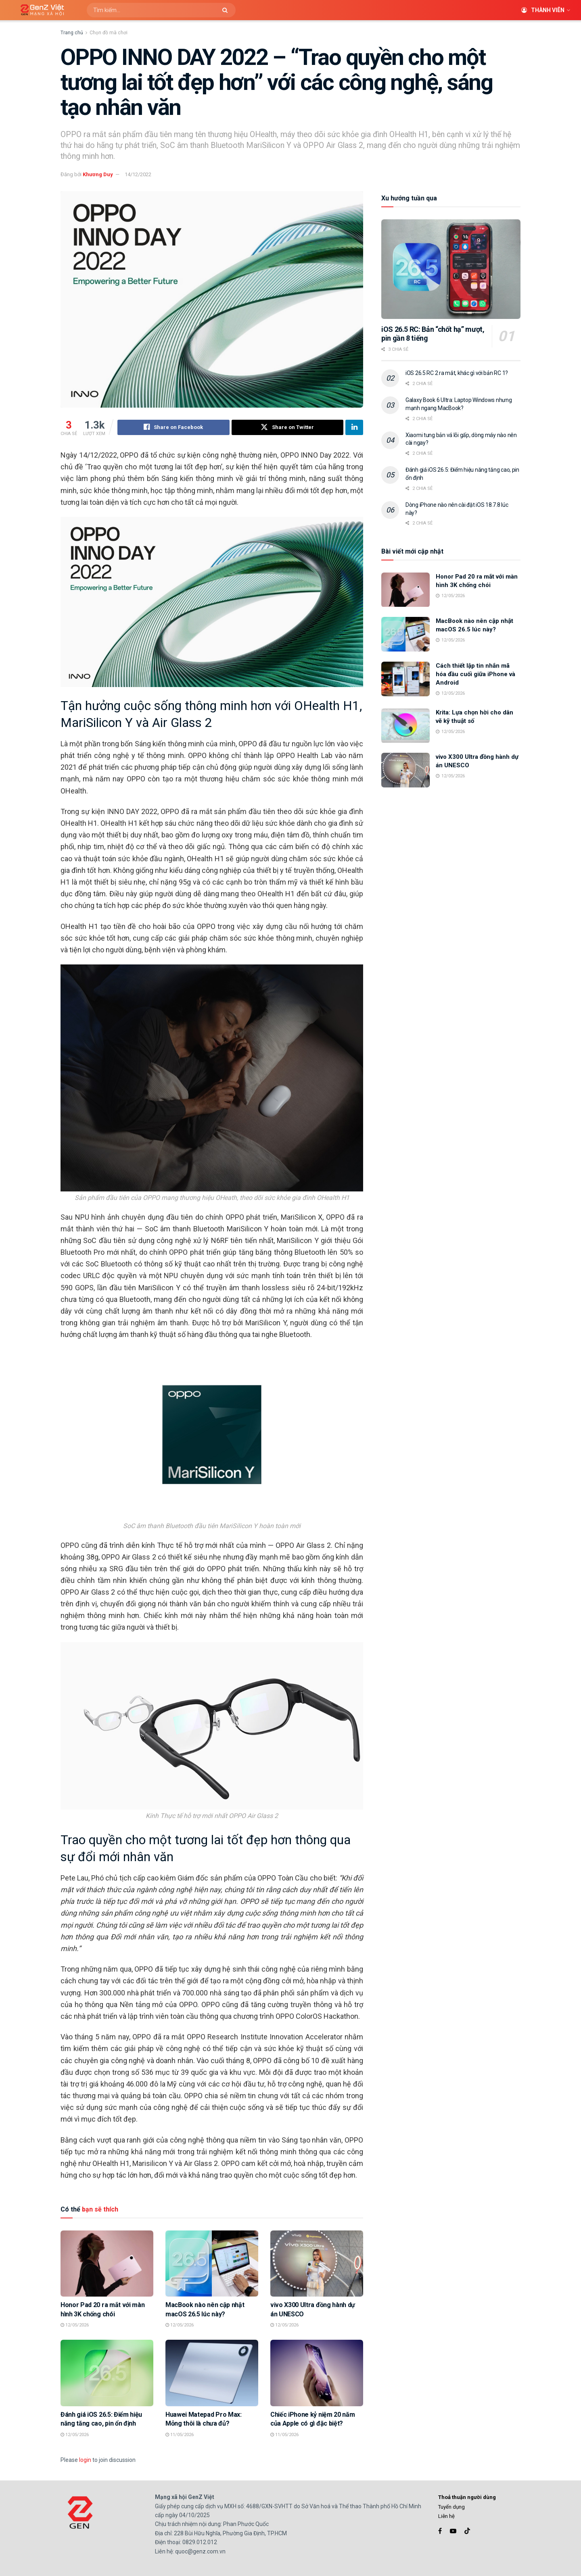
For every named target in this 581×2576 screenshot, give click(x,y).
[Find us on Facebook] (440, 2531)
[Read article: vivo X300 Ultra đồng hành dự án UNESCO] (316, 2263)
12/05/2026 (75, 2325)
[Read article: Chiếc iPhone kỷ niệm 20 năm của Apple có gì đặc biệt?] (316, 2373)
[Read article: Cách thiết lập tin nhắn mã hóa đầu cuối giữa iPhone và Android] (405, 679)
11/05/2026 (179, 2434)
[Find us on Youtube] (453, 2531)
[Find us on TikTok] (467, 2531)
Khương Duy (98, 174)
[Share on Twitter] (288, 427)
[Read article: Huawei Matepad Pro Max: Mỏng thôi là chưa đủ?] (211, 2373)
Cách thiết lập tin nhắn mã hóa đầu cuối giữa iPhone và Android (475, 674)
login (85, 2460)
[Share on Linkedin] (354, 427)
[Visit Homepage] (39, 10)
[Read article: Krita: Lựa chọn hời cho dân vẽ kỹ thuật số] (405, 725)
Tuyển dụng (451, 2507)
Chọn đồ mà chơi (108, 32)
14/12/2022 (138, 174)
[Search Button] (227, 10)
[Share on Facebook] (173, 427)
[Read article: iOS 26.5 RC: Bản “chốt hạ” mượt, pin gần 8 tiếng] (450, 269)
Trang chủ (72, 32)
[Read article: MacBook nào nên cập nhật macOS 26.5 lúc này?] (211, 2263)
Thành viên (542, 10)
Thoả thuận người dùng (467, 2497)
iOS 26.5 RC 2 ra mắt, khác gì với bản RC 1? (456, 373)
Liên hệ (446, 2516)
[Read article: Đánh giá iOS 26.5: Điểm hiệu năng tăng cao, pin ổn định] (107, 2373)
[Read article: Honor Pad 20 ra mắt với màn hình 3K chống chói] (107, 2263)
